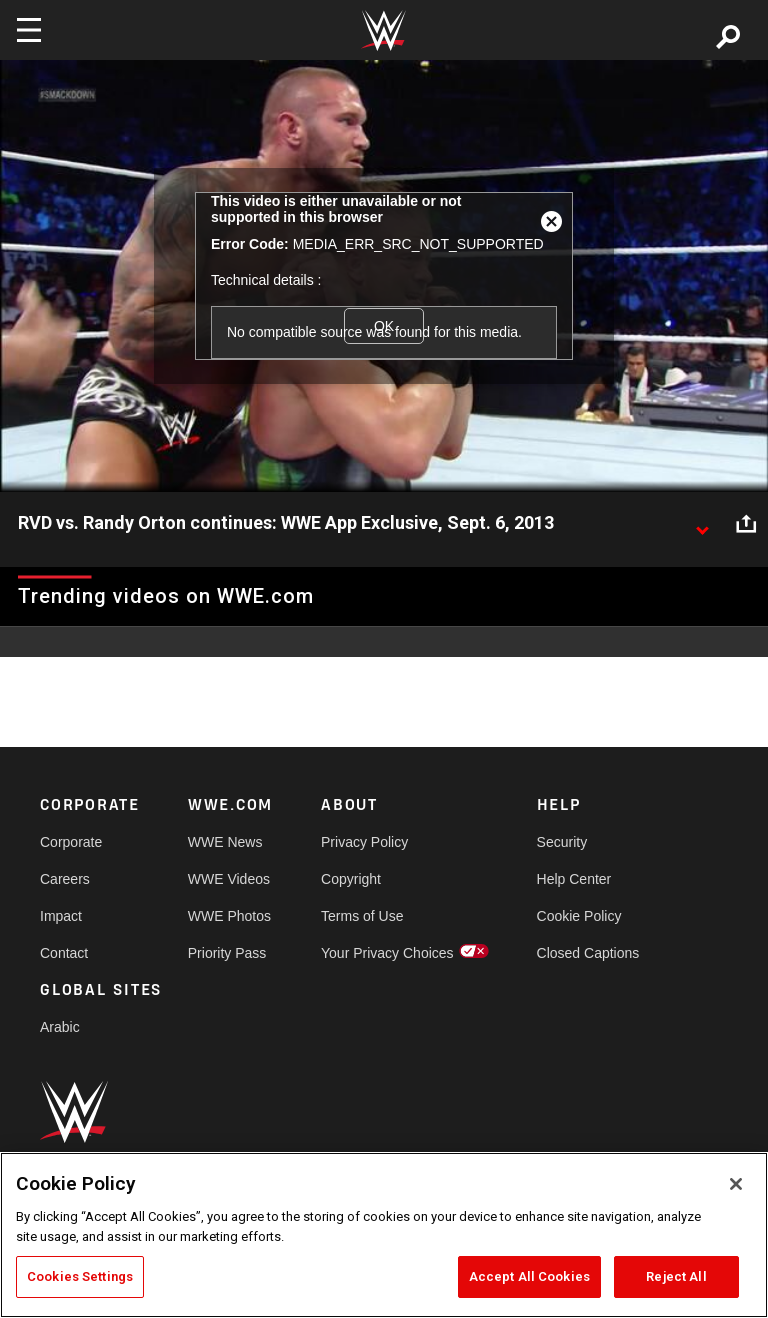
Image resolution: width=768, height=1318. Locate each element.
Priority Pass (227, 953)
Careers (65, 879)
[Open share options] (746, 524)
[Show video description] (702, 524)
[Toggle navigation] (29, 30)
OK (384, 326)
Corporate (71, 842)
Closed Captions (588, 953)
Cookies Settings (80, 1276)
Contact (64, 953)
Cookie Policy (579, 916)
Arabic (60, 1027)
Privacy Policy (364, 842)
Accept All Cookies (529, 1276)
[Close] (736, 1184)
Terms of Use (362, 916)
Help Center (574, 879)
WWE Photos (229, 916)
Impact (61, 916)
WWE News (225, 842)
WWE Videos (229, 879)
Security (562, 842)
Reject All (676, 1276)
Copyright (351, 879)
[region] (384, 1235)
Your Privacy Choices (387, 953)
